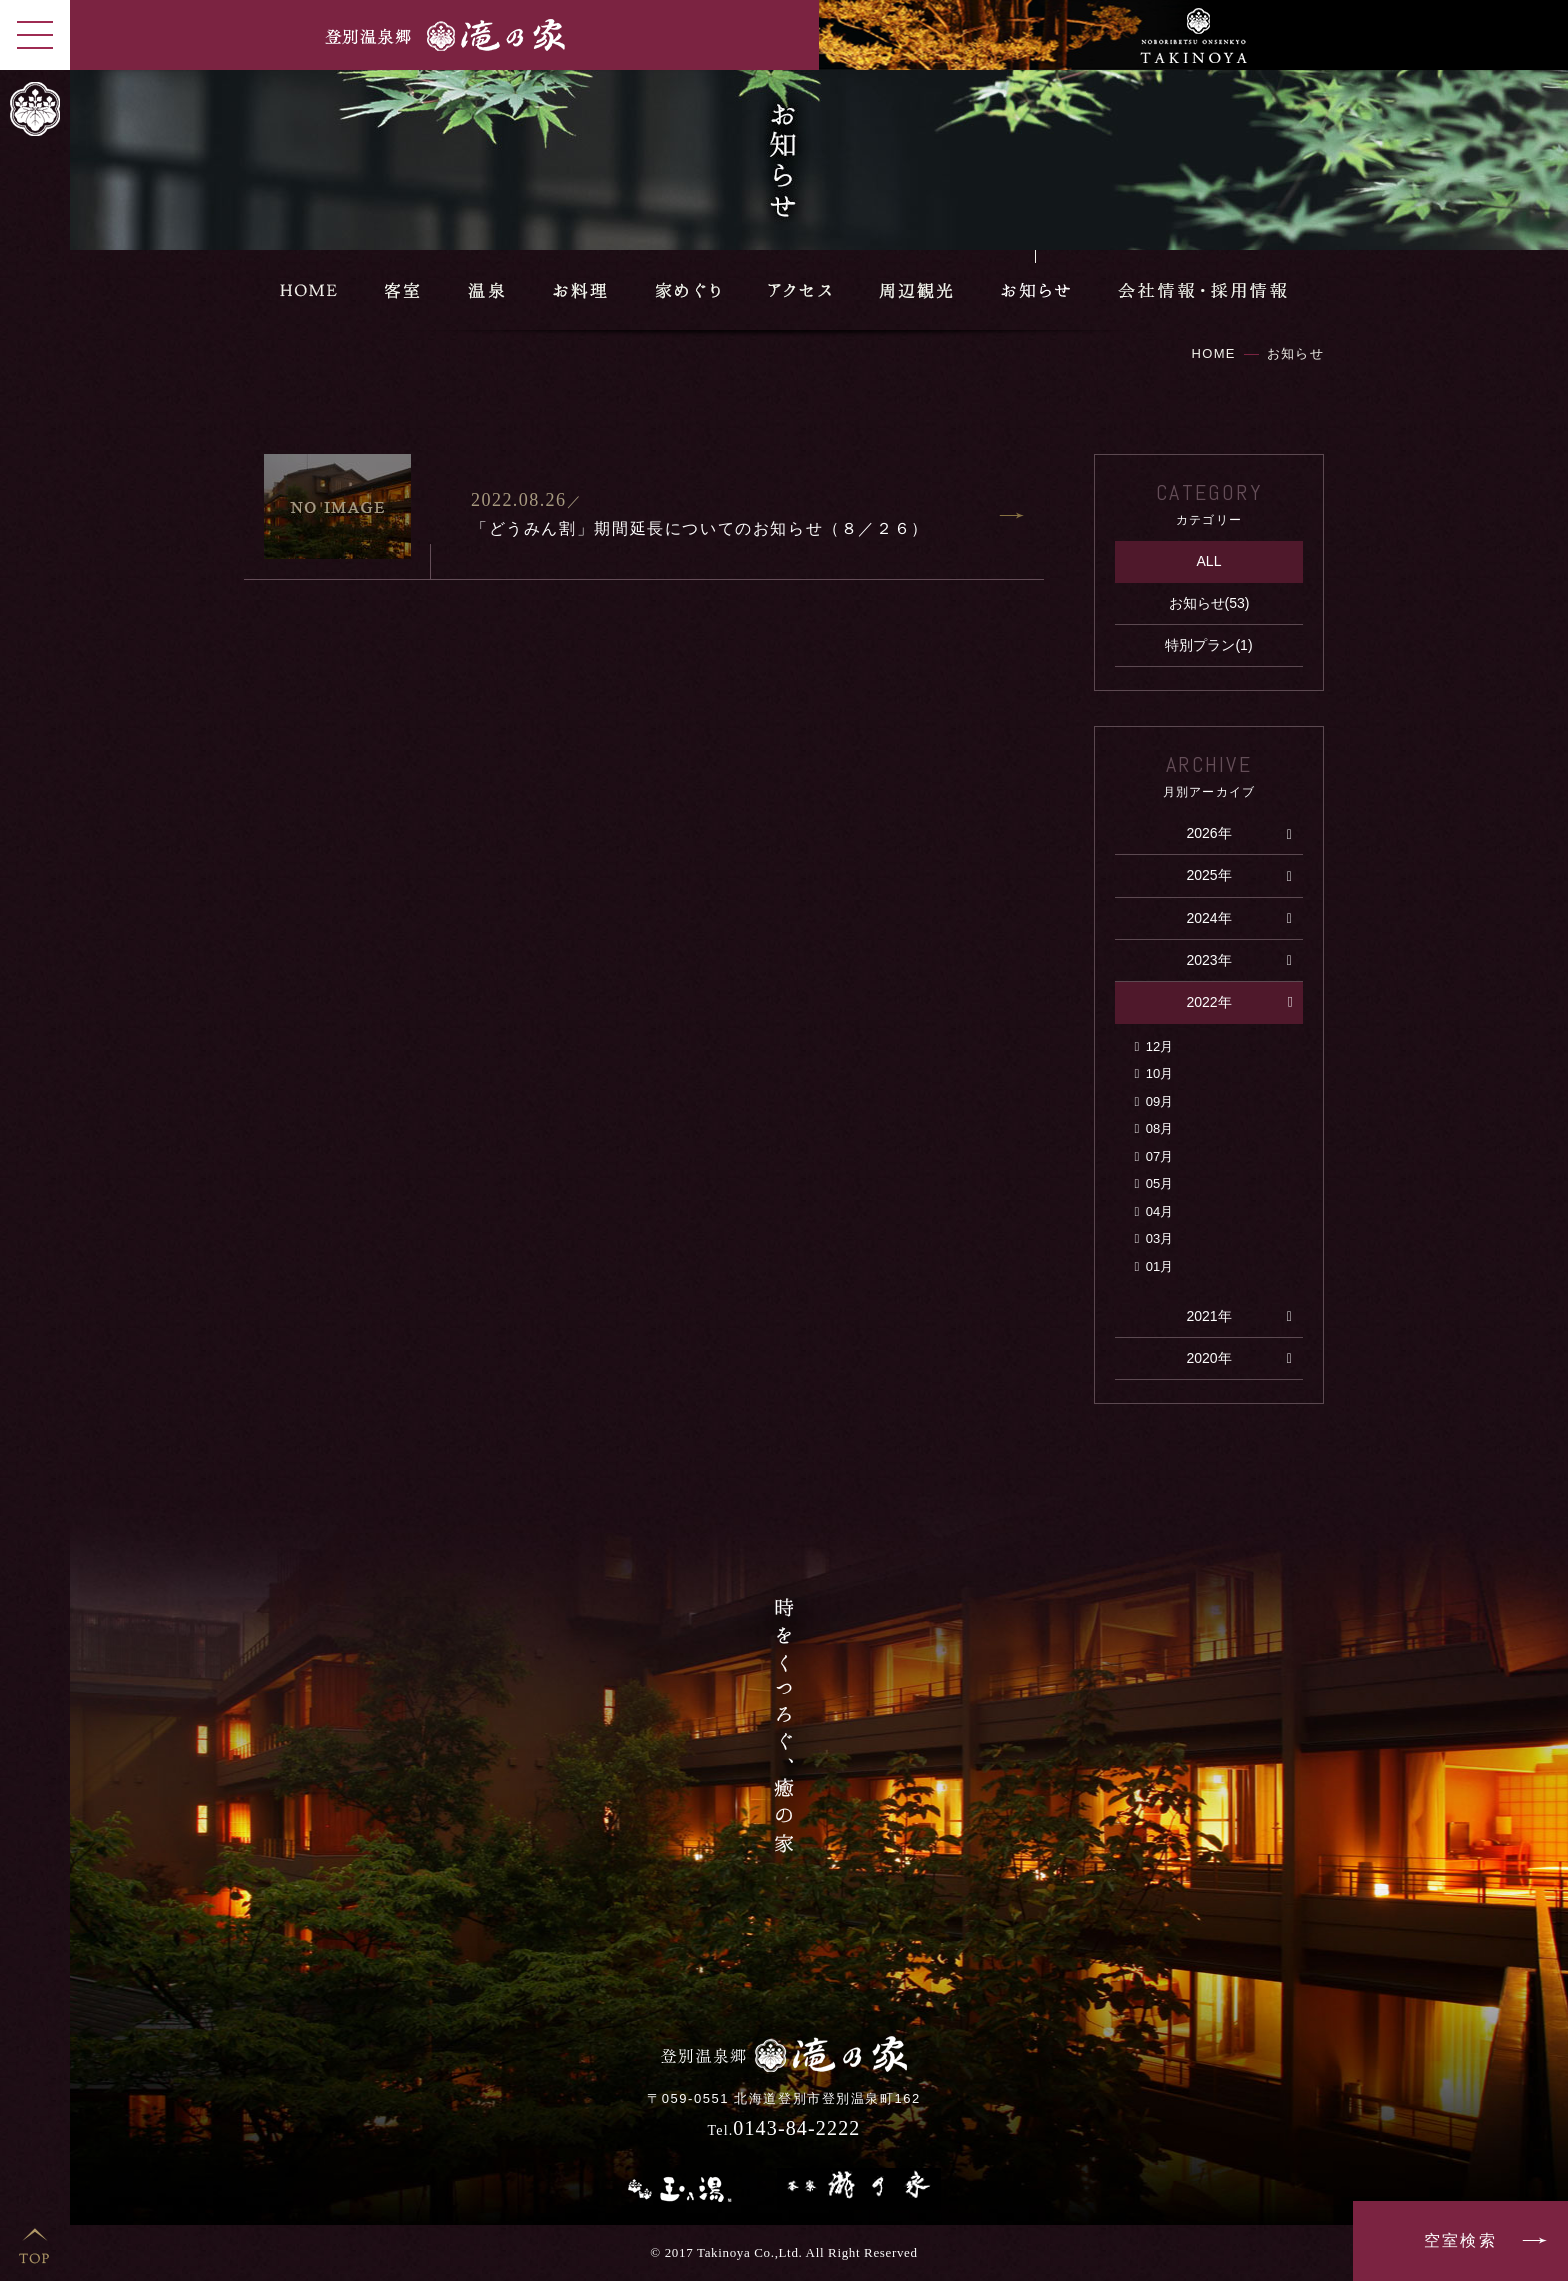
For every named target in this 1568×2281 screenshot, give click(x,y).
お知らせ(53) (1209, 603)
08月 (1159, 1128)
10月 (1159, 1073)
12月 (1159, 1046)
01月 (1159, 1266)
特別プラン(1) (1208, 645)
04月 (1159, 1211)
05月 (1159, 1183)
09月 (1159, 1101)
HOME (1214, 353)
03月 (1159, 1238)
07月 (1159, 1156)
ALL (1209, 561)
